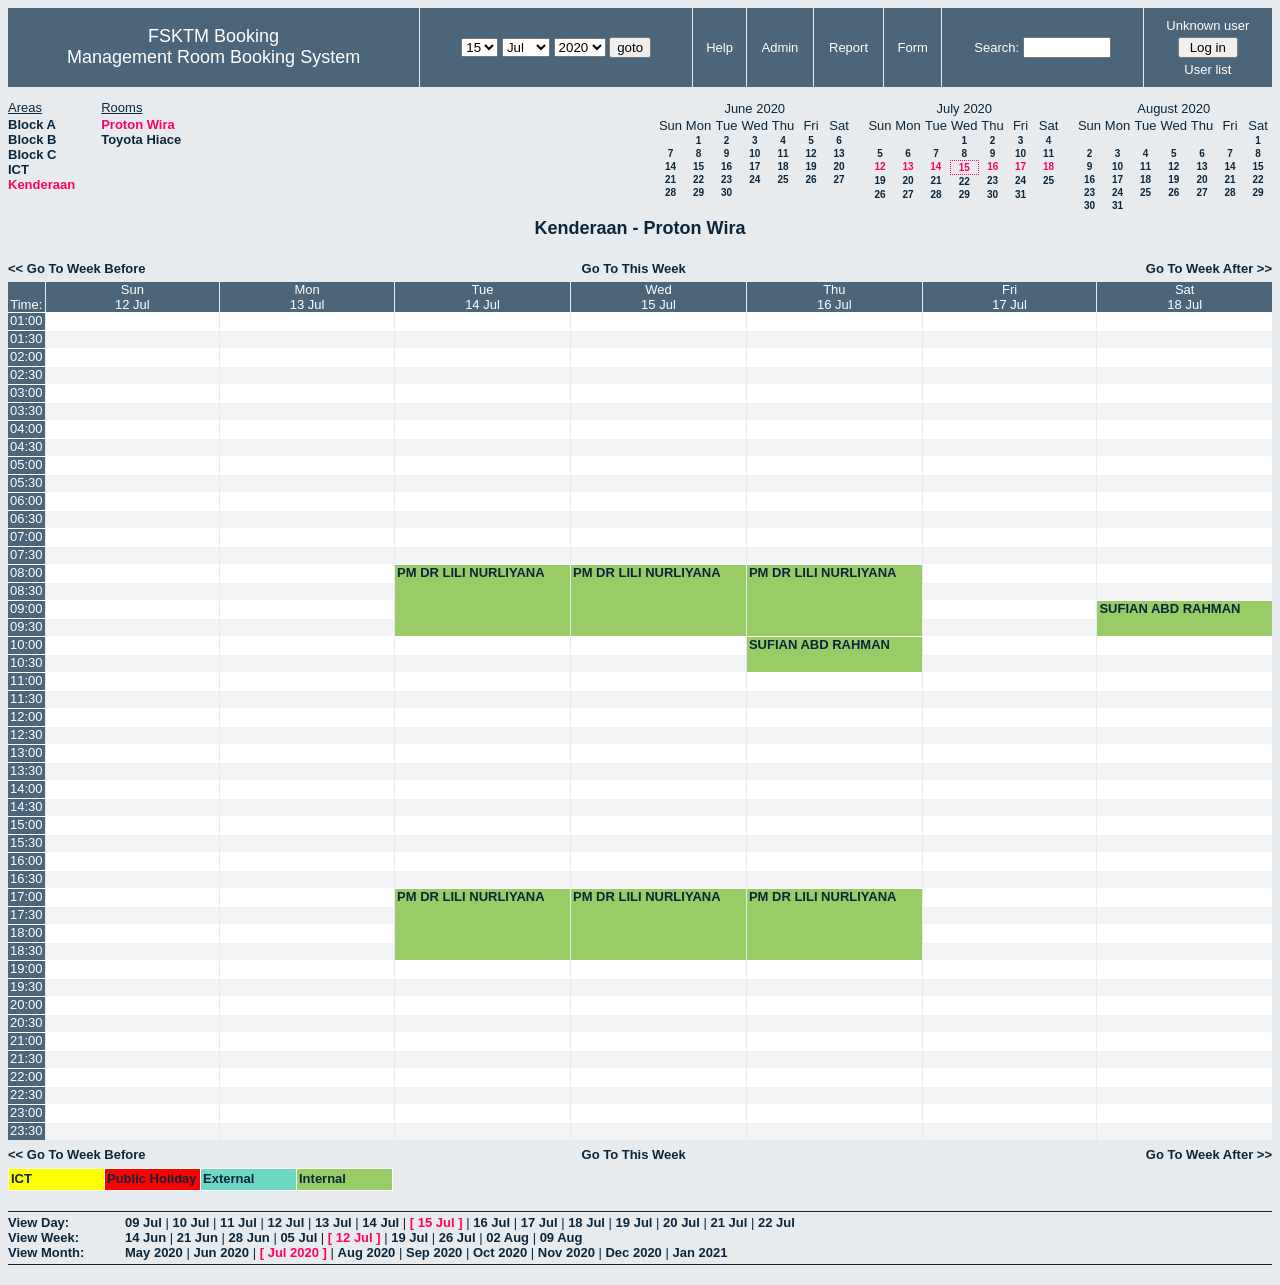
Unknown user (1207, 25)
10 (754, 153)
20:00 (26, 1004)
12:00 (26, 716)
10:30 (26, 662)
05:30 (26, 482)
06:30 (26, 518)
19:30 (26, 986)
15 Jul (436, 1222)
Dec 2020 (633, 1252)
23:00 (26, 1112)
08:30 (26, 590)
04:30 (26, 446)
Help (719, 47)
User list (1207, 69)
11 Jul (238, 1222)
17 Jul (539, 1222)
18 (782, 166)
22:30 (26, 1094)
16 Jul (491, 1222)
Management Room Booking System (213, 57)
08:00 (26, 572)
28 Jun (249, 1237)
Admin (779, 47)
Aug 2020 (367, 1252)
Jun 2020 (221, 1252)
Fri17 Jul (1009, 297)
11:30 (26, 698)
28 (670, 192)
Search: (996, 47)
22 (698, 179)
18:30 (26, 950)
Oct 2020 (500, 1252)
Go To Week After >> (1209, 268)
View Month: (46, 1252)
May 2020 (154, 1252)
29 (698, 192)
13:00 (26, 752)
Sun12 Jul (132, 297)
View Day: (38, 1222)
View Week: (43, 1237)
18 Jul (586, 1222)
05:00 (26, 464)
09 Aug (561, 1237)
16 (726, 166)
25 (782, 179)
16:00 (26, 860)
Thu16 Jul (834, 297)
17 (754, 166)
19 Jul (634, 1222)
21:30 (26, 1058)
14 (670, 166)
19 (810, 166)
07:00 (26, 536)
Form (913, 47)
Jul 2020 (293, 1252)
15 (698, 166)
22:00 (26, 1076)
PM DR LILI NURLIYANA (471, 572)
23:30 (26, 1130)
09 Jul (143, 1222)
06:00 (26, 500)
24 (754, 179)
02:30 (26, 374)
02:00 (26, 356)
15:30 (26, 842)
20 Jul (681, 1222)
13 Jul (333, 1222)
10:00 (26, 644)
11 (782, 153)
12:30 (26, 734)
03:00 (26, 392)
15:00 (26, 824)
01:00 (26, 320)
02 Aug (507, 1237)
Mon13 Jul (307, 297)
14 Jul (380, 1222)
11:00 (26, 680)
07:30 (26, 554)
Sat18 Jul (1184, 297)
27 (838, 179)
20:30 (26, 1022)
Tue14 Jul (482, 297)
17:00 (26, 896)
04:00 (26, 428)
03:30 (26, 410)
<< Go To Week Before (77, 268)
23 (726, 179)
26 (810, 179)
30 (726, 192)
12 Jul (285, 1222)
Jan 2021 (699, 1252)
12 (810, 153)
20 (838, 166)
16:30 (26, 878)
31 (1020, 194)
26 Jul (457, 1237)
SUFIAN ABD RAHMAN (1169, 608)
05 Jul (298, 1237)
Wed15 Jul (658, 297)
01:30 (26, 338)
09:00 (26, 608)
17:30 (26, 914)
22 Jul (776, 1222)
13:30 (26, 770)
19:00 (26, 968)
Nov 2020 (566, 1252)
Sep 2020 (434, 1252)
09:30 (26, 626)
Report (848, 47)
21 (670, 179)
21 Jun (197, 1237)
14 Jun (145, 1237)
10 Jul (190, 1222)
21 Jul (729, 1222)
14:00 (26, 788)
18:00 (26, 932)
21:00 (26, 1040)
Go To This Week (634, 268)
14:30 (26, 806)
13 (838, 153)
